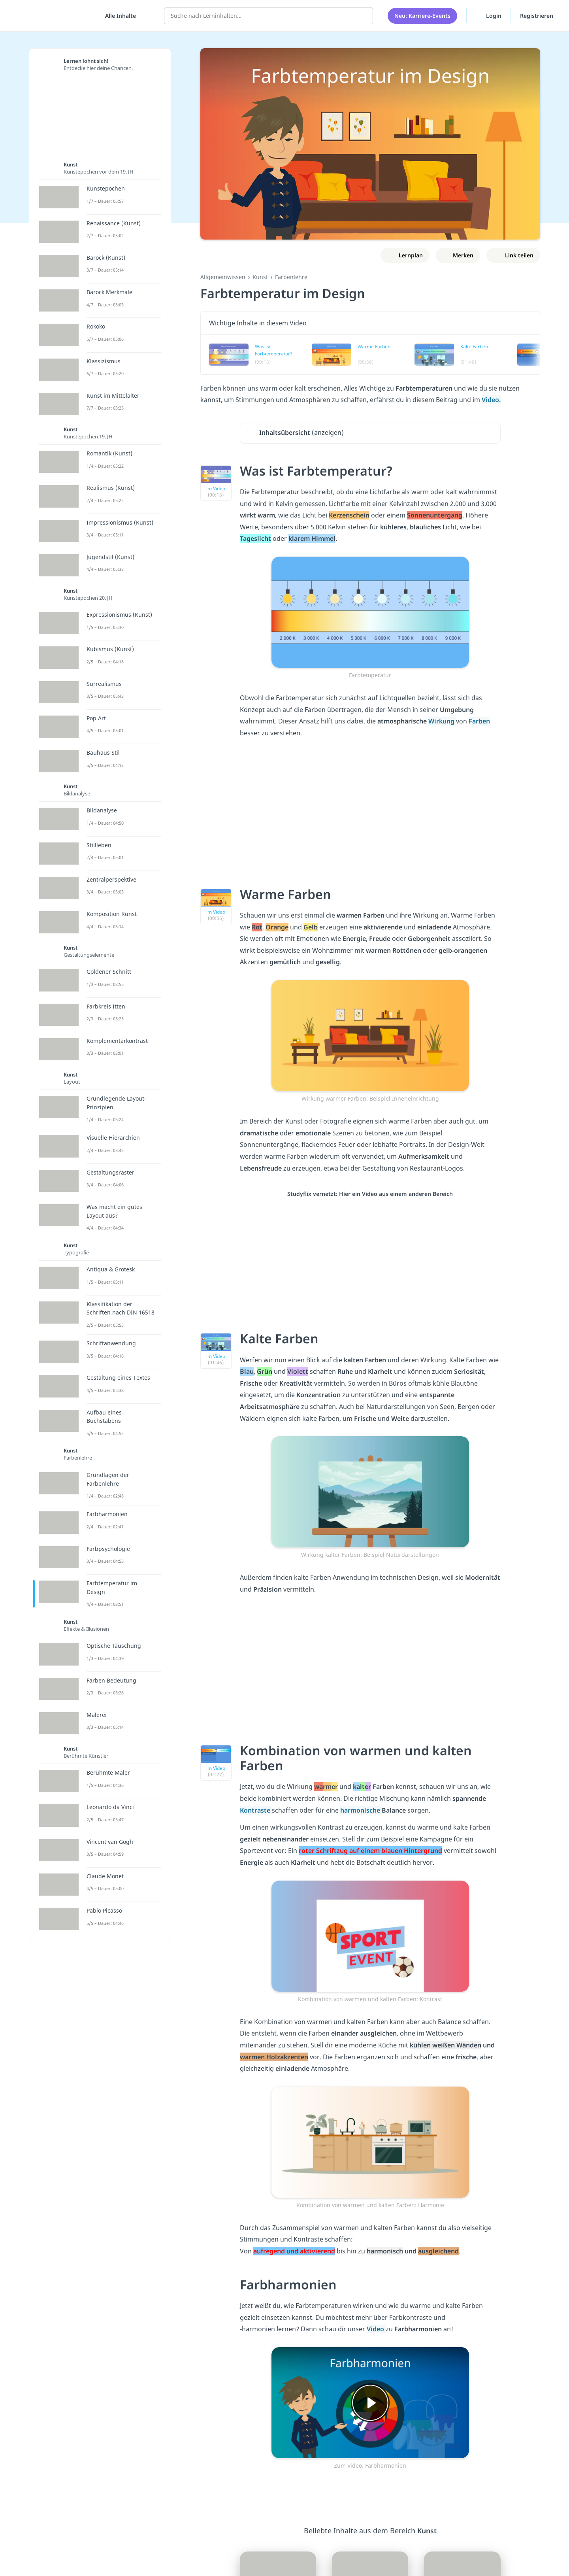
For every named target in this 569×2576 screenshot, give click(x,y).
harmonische (361, 1810)
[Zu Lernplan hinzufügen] (405, 255)
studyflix (53, 15)
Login (488, 15)
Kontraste (256, 1810)
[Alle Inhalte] (117, 15)
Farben (479, 721)
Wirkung (442, 721)
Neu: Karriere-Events (422, 15)
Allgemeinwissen (222, 277)
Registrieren (536, 15)
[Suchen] (362, 16)
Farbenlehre (291, 277)
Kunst (260, 277)
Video (376, 2329)
